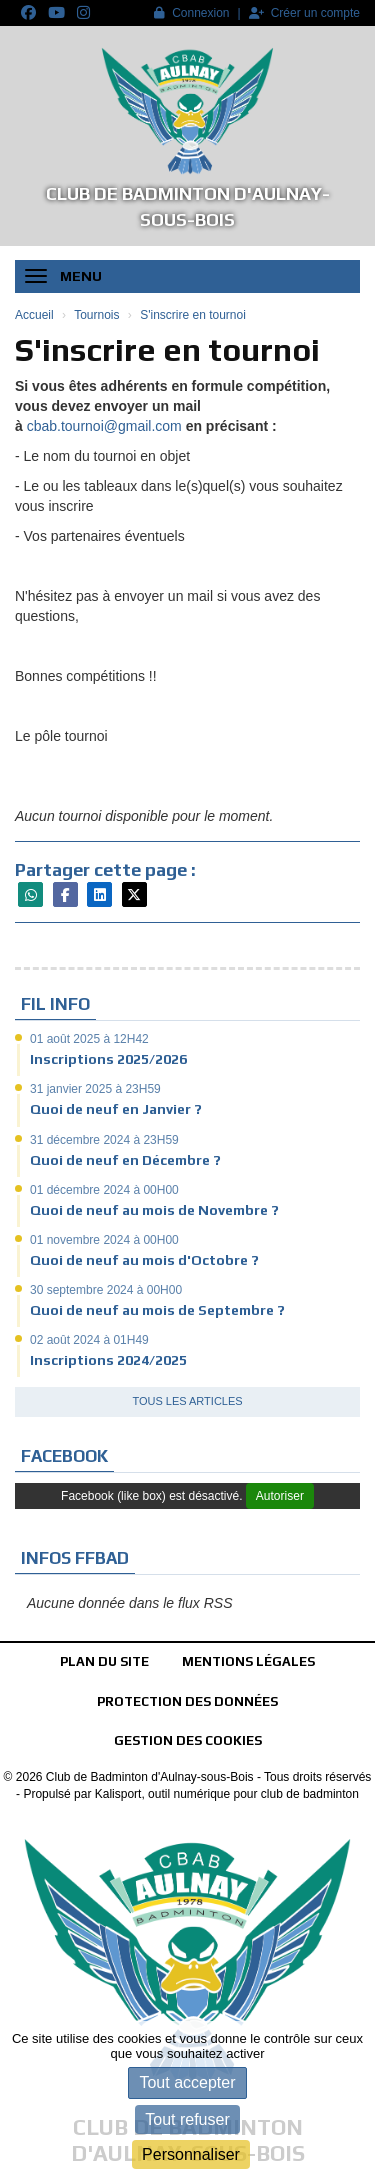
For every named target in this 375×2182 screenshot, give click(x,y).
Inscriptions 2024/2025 (108, 1360)
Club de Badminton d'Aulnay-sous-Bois (188, 206)
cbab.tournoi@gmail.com (104, 426)
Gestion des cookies (188, 1740)
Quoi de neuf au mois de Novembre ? (154, 1210)
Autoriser (280, 1496)
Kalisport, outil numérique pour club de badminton (227, 1794)
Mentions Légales (248, 1661)
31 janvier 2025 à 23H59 (95, 1089)
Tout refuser (187, 2119)
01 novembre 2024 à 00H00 (104, 1240)
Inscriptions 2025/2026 (108, 1059)
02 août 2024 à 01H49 (89, 1340)
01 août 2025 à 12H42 (89, 1039)
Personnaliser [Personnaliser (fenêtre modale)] (191, 2154)
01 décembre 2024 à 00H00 (104, 1190)
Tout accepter (187, 2082)
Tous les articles (187, 1401)
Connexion (191, 13)
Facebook (64, 1456)
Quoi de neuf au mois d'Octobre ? (144, 1260)
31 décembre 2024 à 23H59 (104, 1140)
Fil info (55, 1004)
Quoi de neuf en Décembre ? (125, 1160)
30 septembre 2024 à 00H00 (106, 1290)
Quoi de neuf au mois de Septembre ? (157, 1310)
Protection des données (187, 1701)
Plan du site (104, 1661)
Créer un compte (304, 13)
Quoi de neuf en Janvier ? (116, 1109)
